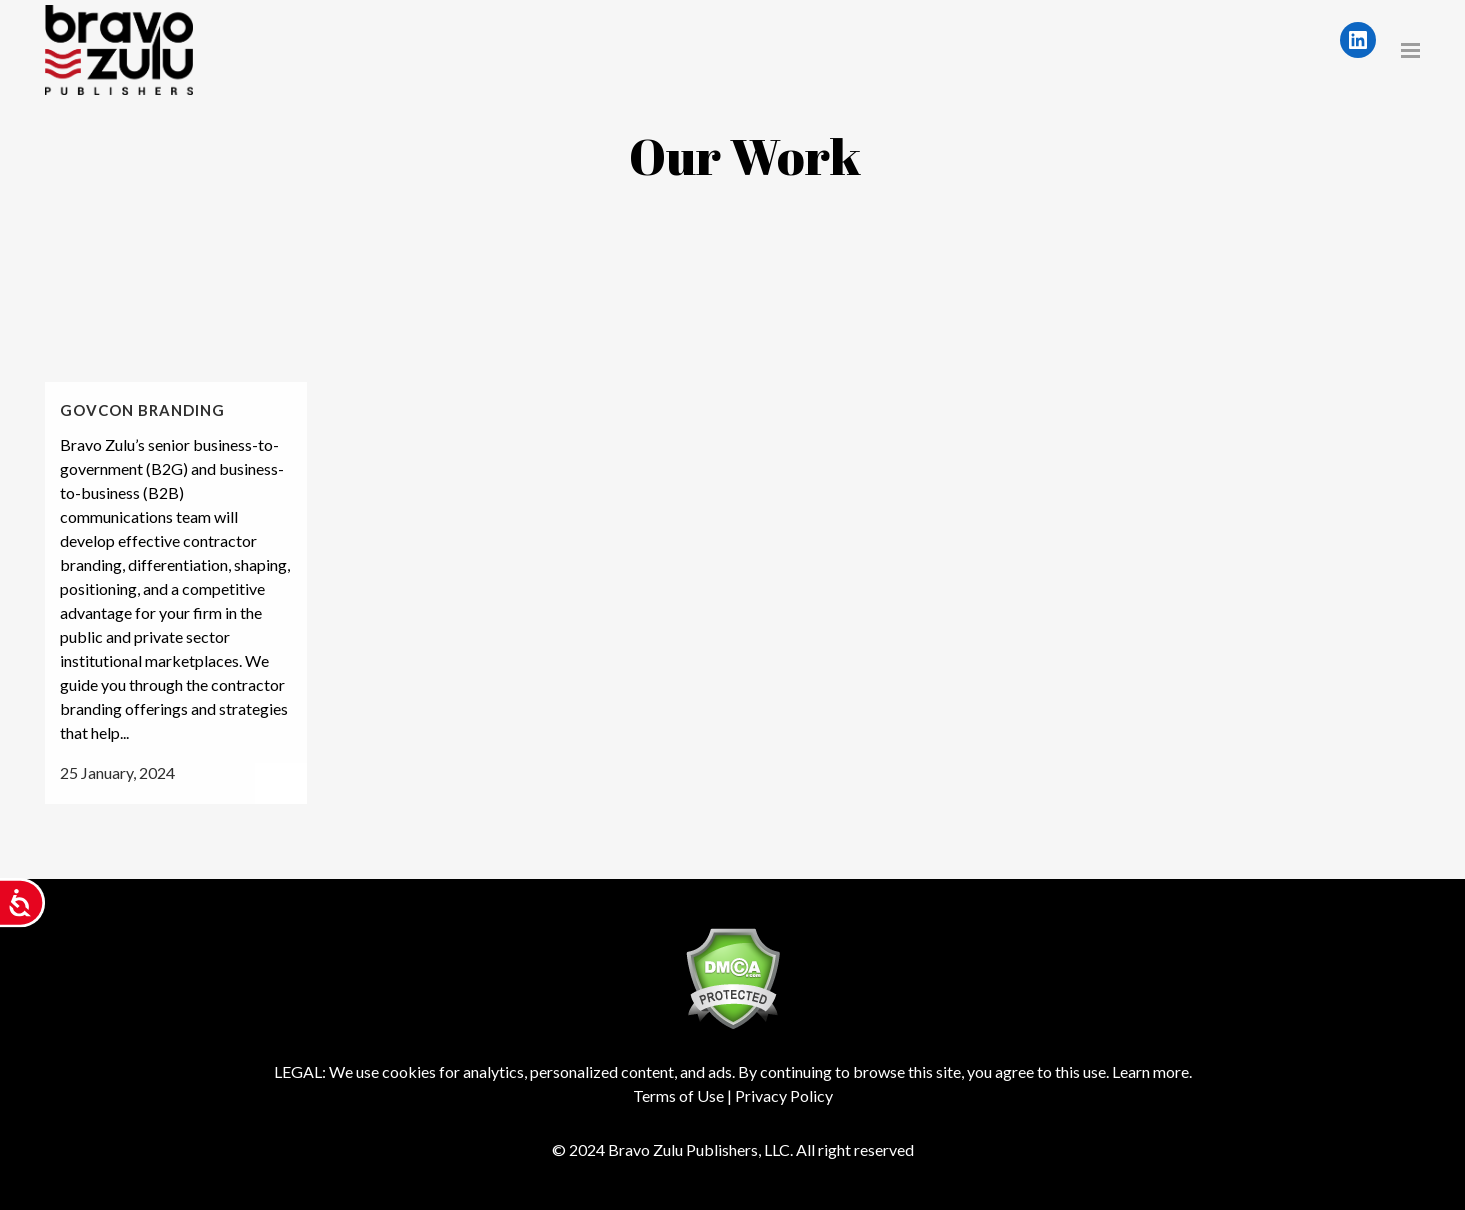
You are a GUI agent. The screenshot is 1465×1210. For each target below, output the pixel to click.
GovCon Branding (142, 410)
